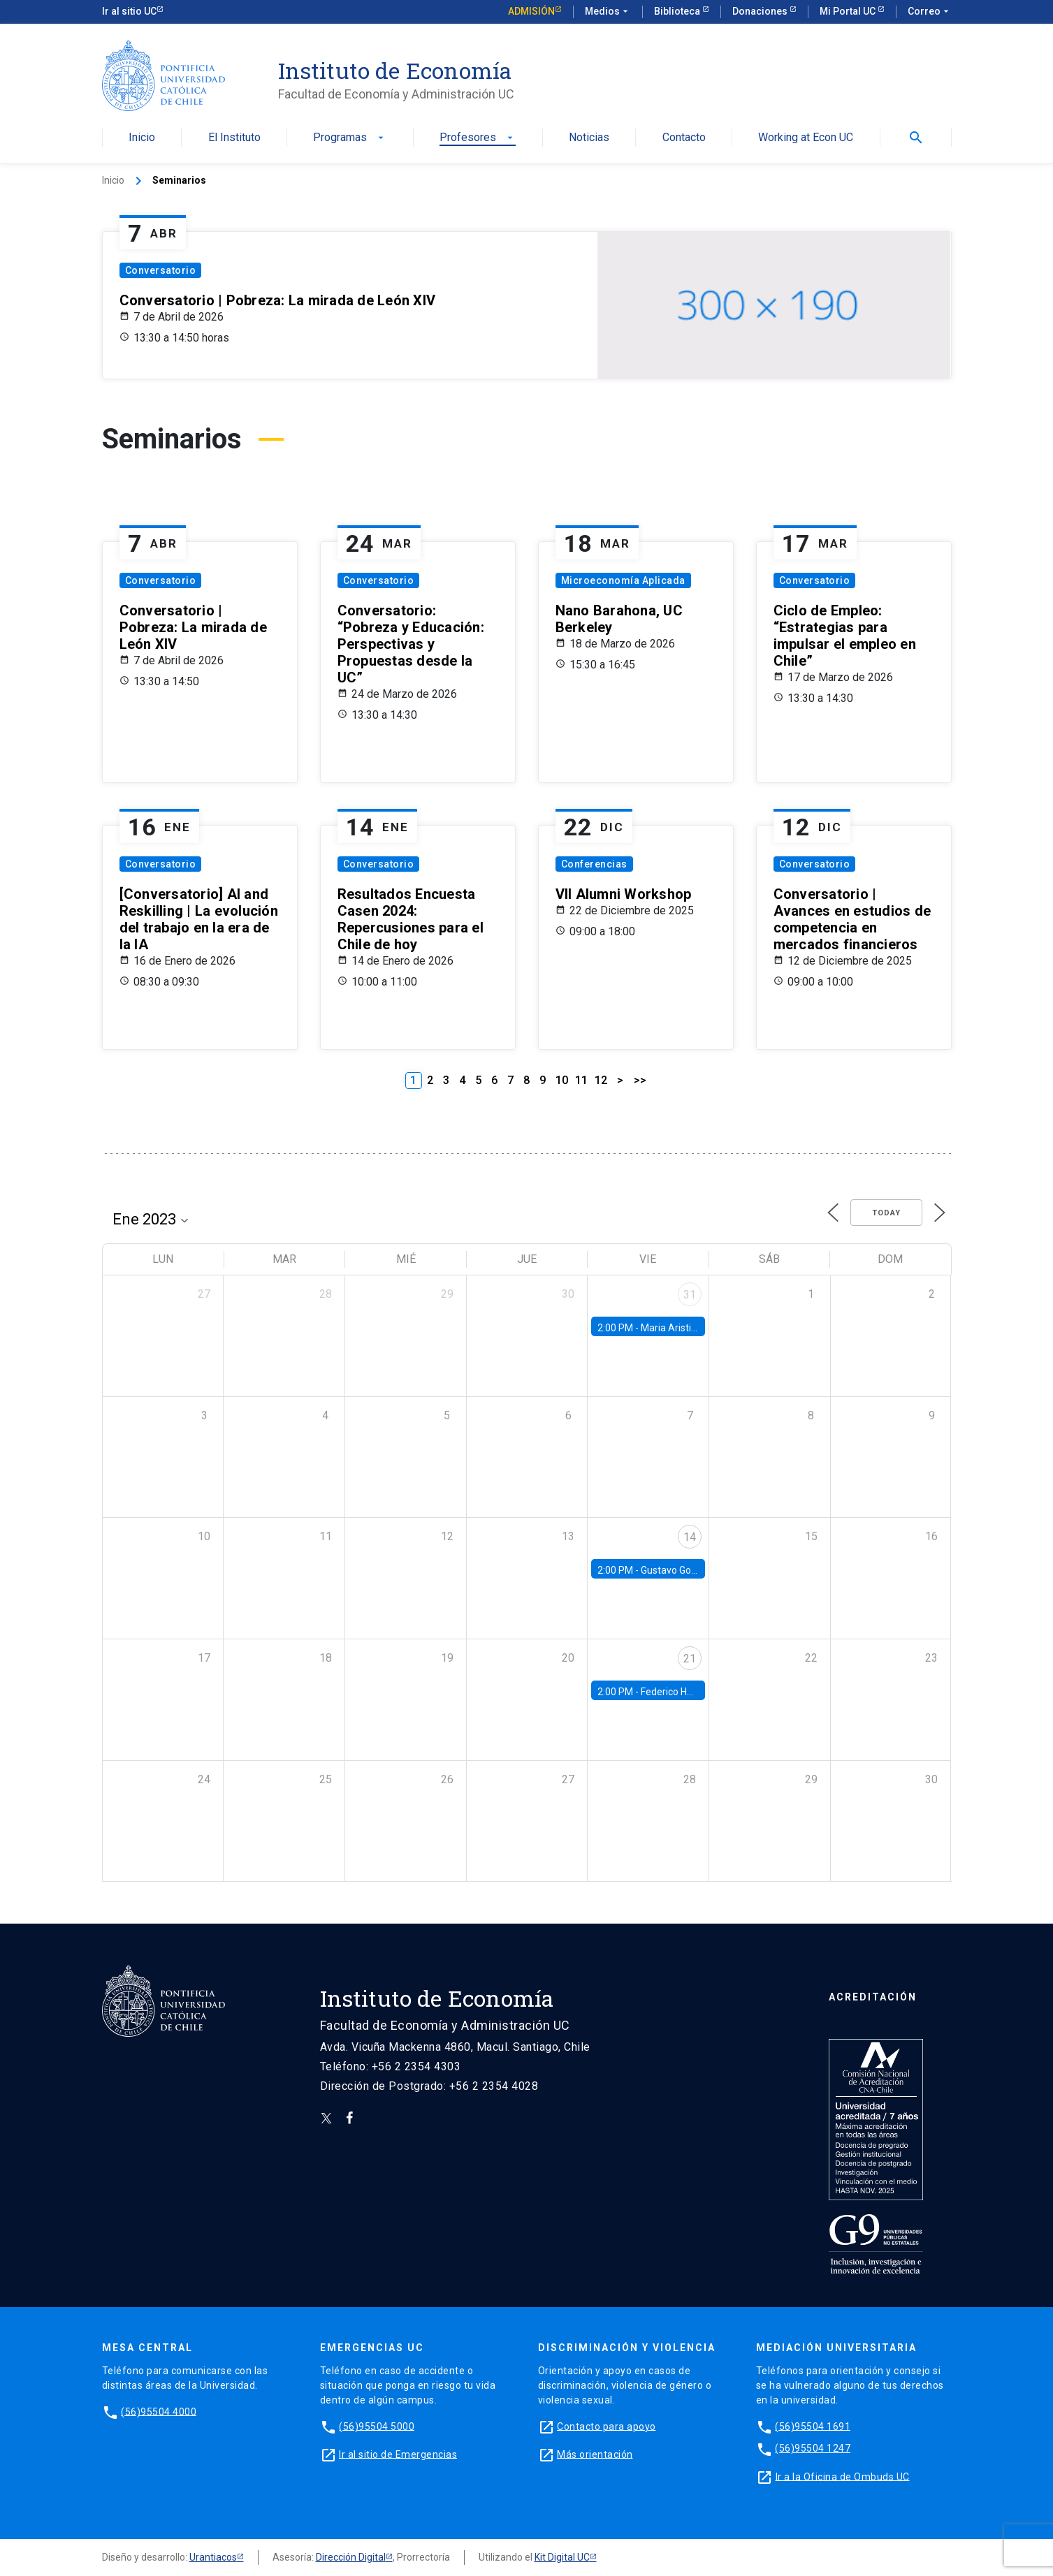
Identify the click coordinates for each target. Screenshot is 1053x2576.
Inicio (142, 138)
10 (561, 1080)
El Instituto (234, 138)
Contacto (684, 138)
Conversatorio (160, 270)
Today (886, 1212)
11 (581, 1080)
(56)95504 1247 (812, 2448)
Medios (608, 12)
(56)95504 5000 (376, 2425)
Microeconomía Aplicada (623, 580)
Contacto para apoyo (606, 2425)
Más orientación (595, 2453)
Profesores (478, 138)
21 (689, 1658)
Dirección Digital (351, 2557)
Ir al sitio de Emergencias (398, 2453)
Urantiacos (213, 2557)
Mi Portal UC (849, 11)
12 (601, 1080)
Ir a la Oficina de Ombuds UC (843, 2476)
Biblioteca (678, 11)
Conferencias (594, 864)
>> (640, 1080)
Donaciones (761, 11)
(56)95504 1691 (812, 2425)
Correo (930, 12)
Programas (349, 138)
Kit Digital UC (562, 2557)
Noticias (589, 138)
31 (689, 1294)
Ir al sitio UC (129, 11)
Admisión (531, 11)
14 (689, 1537)
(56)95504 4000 (158, 2411)
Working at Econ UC (805, 138)
